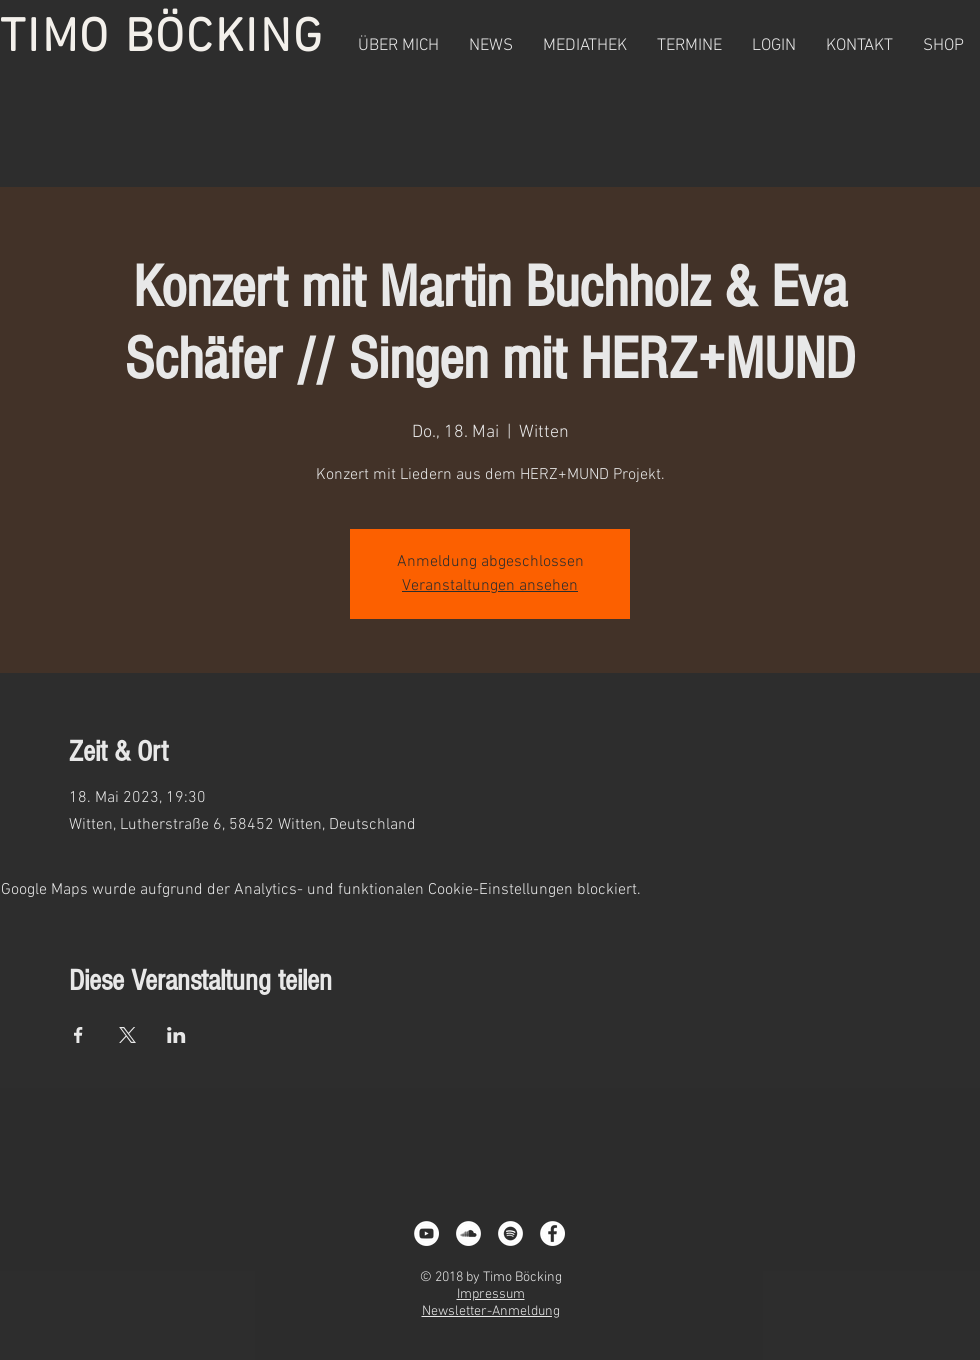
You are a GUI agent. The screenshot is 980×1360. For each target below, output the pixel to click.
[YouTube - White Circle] (426, 1233)
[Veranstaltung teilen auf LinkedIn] (176, 1035)
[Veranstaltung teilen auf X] (127, 1035)
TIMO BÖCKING (162, 39)
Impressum (491, 1294)
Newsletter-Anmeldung (491, 1311)
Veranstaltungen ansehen (490, 586)
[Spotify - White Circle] (510, 1233)
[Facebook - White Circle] (552, 1233)
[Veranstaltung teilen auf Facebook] (78, 1035)
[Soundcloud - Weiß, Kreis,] (468, 1233)
